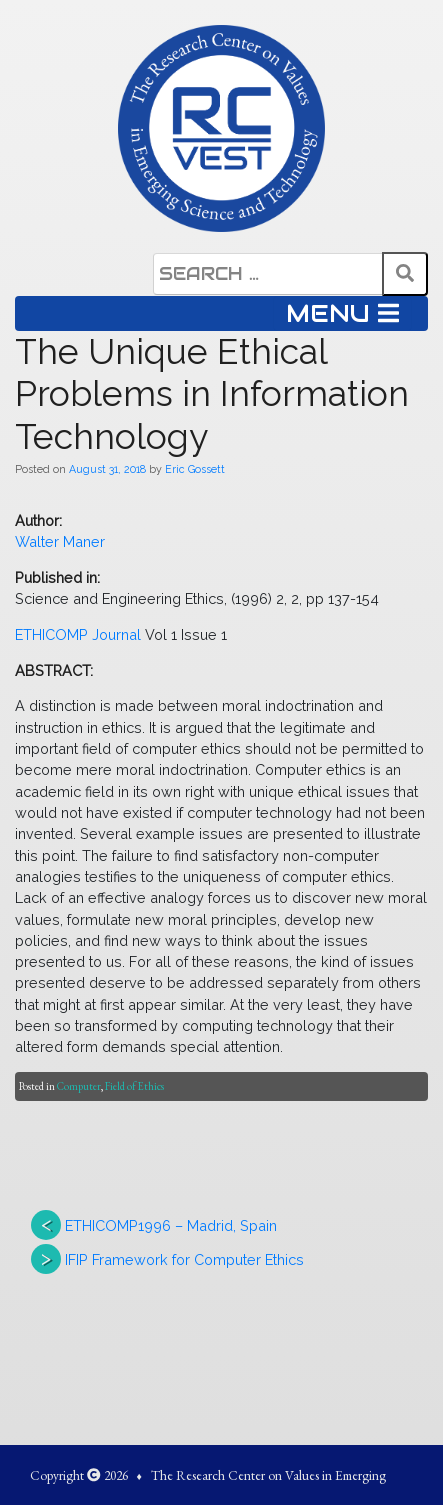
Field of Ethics (134, 1086)
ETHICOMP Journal (78, 634)
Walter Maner (60, 541)
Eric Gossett (195, 469)
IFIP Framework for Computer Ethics (184, 1259)
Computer (79, 1086)
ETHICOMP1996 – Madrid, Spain (171, 1225)
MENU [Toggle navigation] (342, 313)
